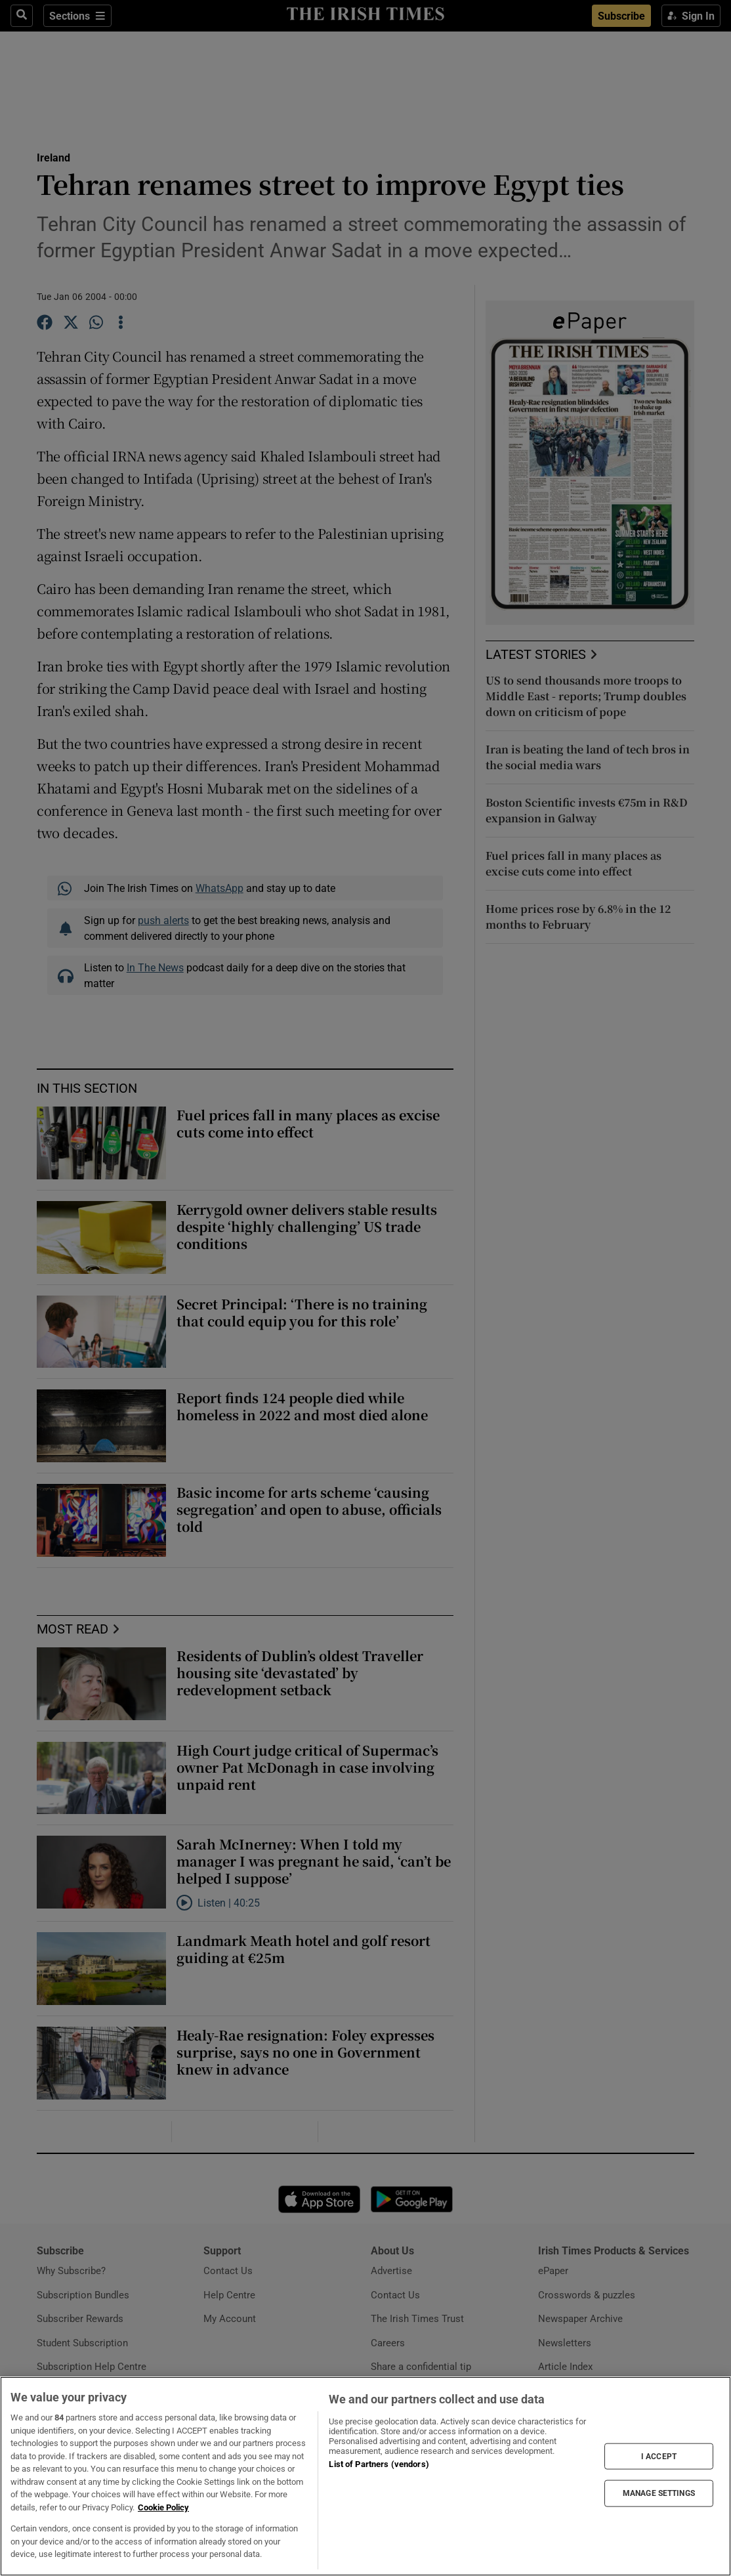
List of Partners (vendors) (378, 2464)
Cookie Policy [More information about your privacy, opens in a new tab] (163, 2507)
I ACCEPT (659, 2456)
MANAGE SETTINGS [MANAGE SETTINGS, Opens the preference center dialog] (659, 2493)
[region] (365, 2476)
